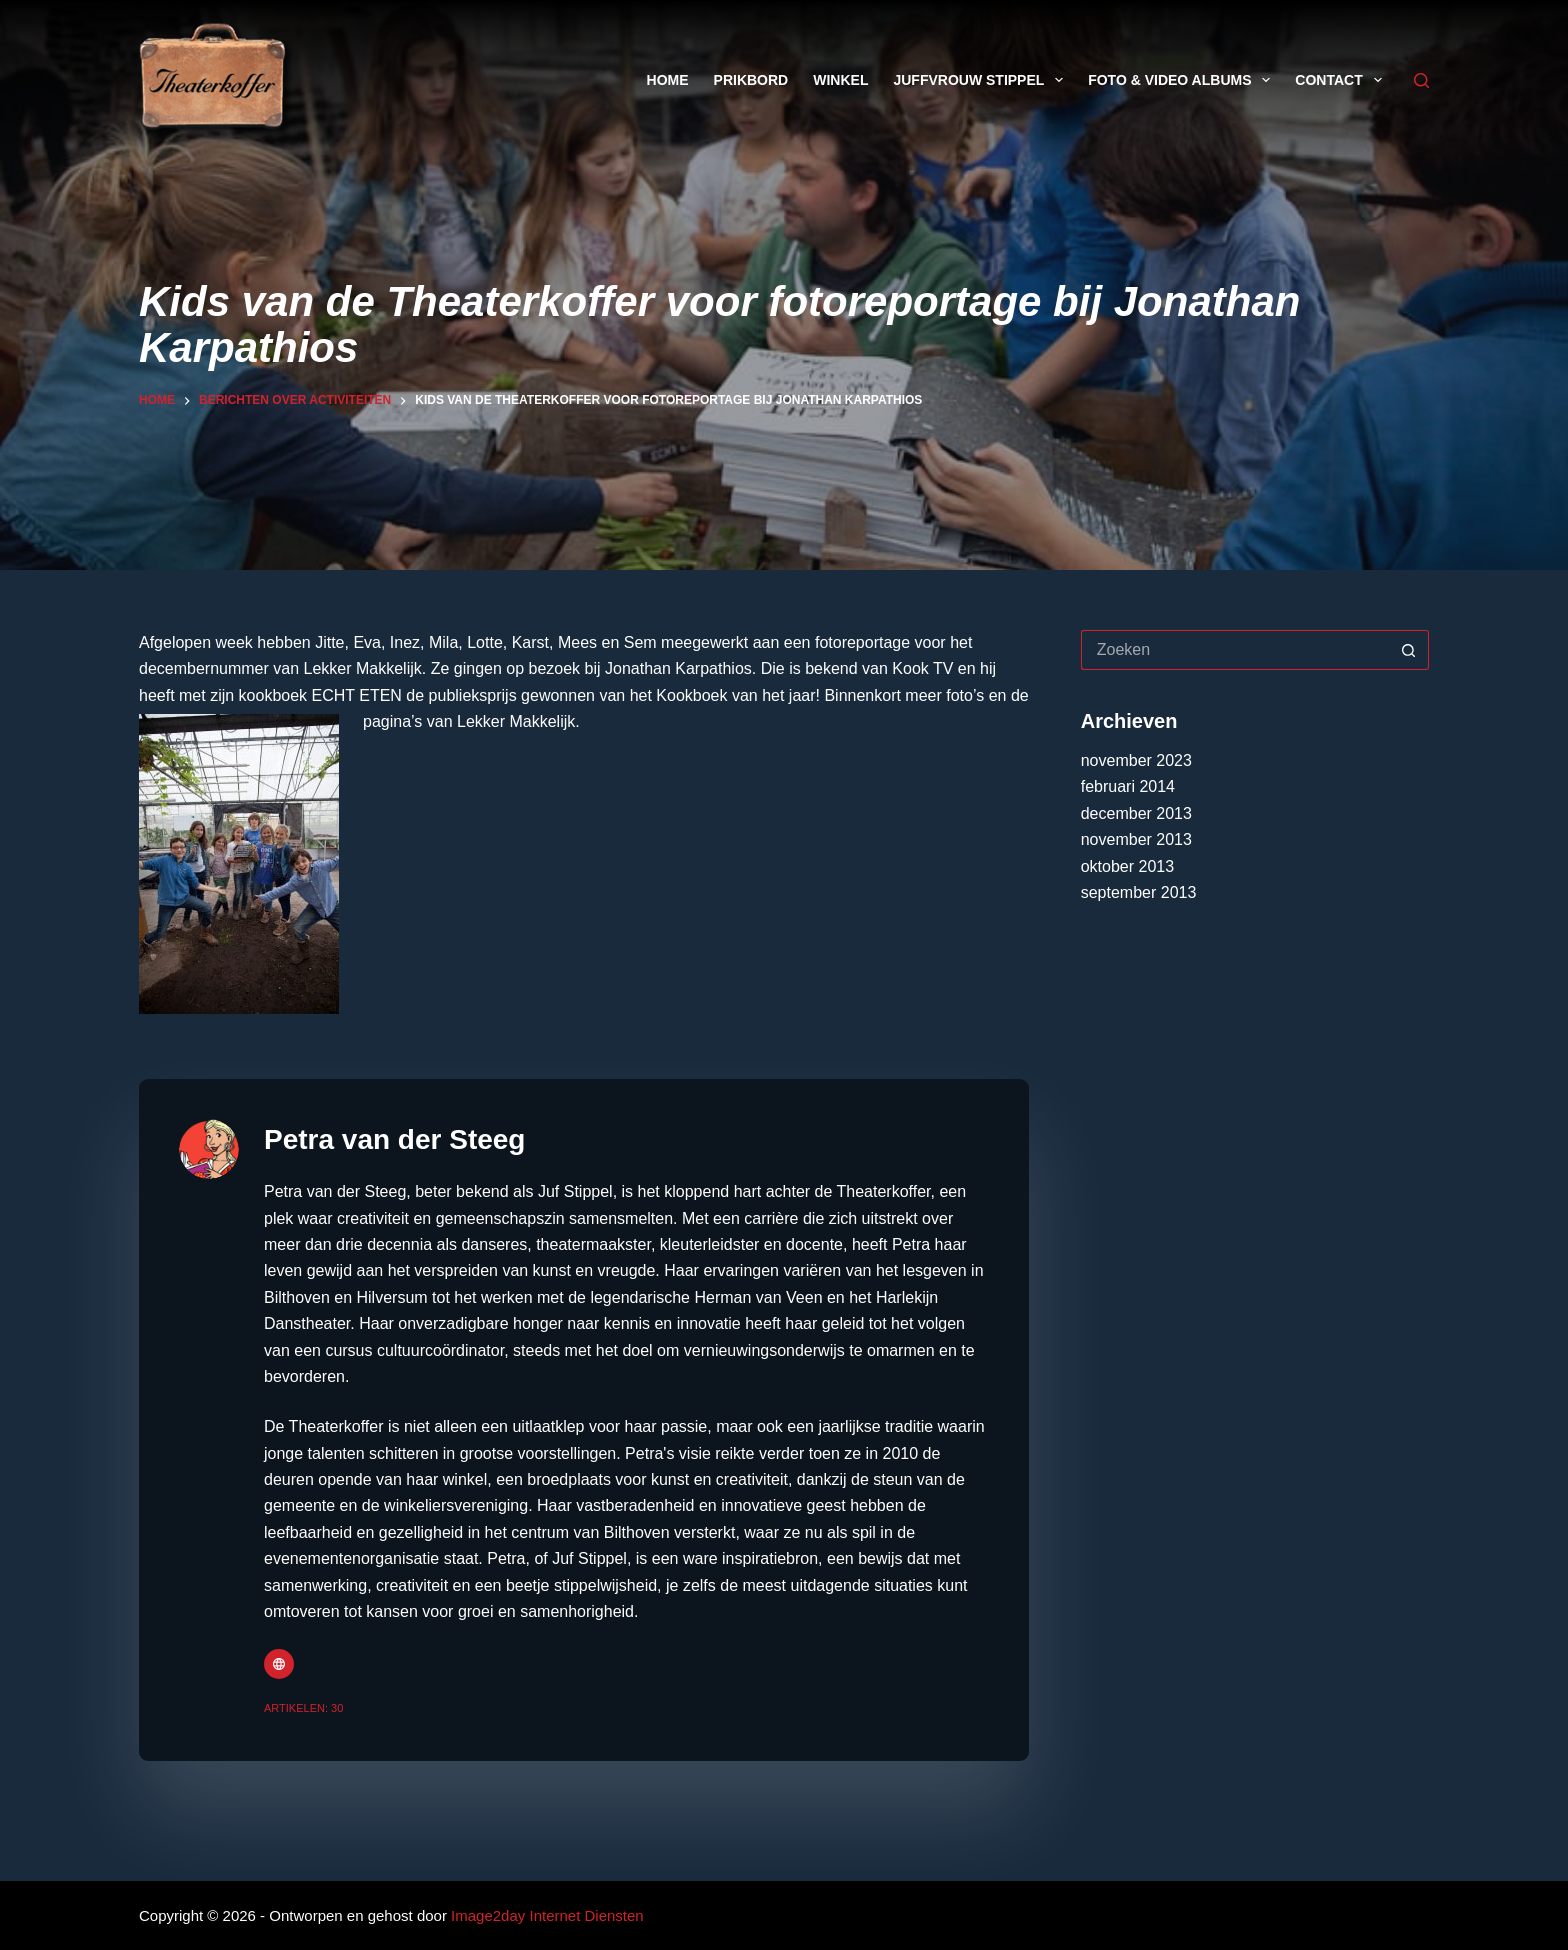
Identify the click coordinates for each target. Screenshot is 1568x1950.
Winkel (840, 80)
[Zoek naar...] (1235, 650)
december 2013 (1136, 813)
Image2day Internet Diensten (547, 1915)
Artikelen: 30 (303, 1708)
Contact (1342, 80)
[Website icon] (279, 1664)
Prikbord (751, 80)
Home (668, 80)
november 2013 (1136, 839)
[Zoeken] (1421, 80)
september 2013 (1139, 892)
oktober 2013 (1127, 866)
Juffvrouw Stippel (982, 80)
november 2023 (1136, 760)
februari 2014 (1128, 786)
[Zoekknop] (1409, 650)
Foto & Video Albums (1183, 80)
